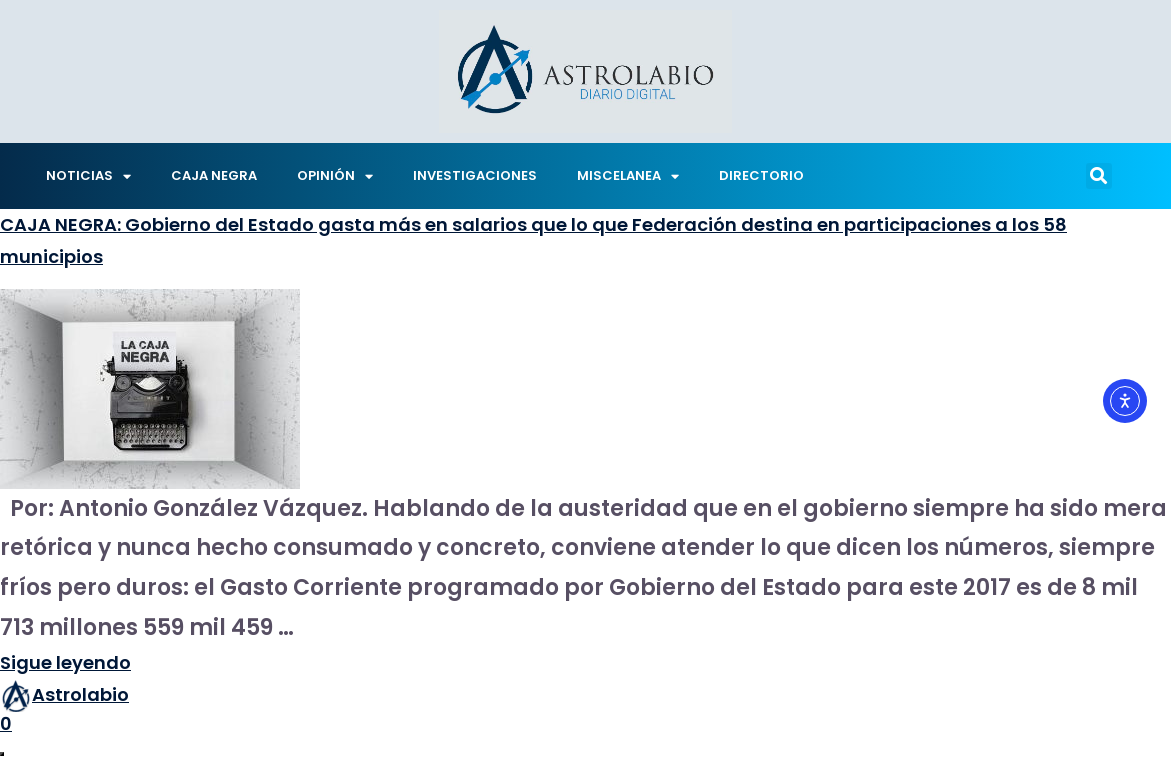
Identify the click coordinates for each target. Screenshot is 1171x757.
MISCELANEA (628, 176)
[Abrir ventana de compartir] (2, 754)
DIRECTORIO (761, 175)
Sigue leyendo (65, 662)
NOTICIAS (88, 176)
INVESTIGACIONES (475, 175)
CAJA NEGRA (214, 175)
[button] (1099, 176)
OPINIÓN (335, 176)
